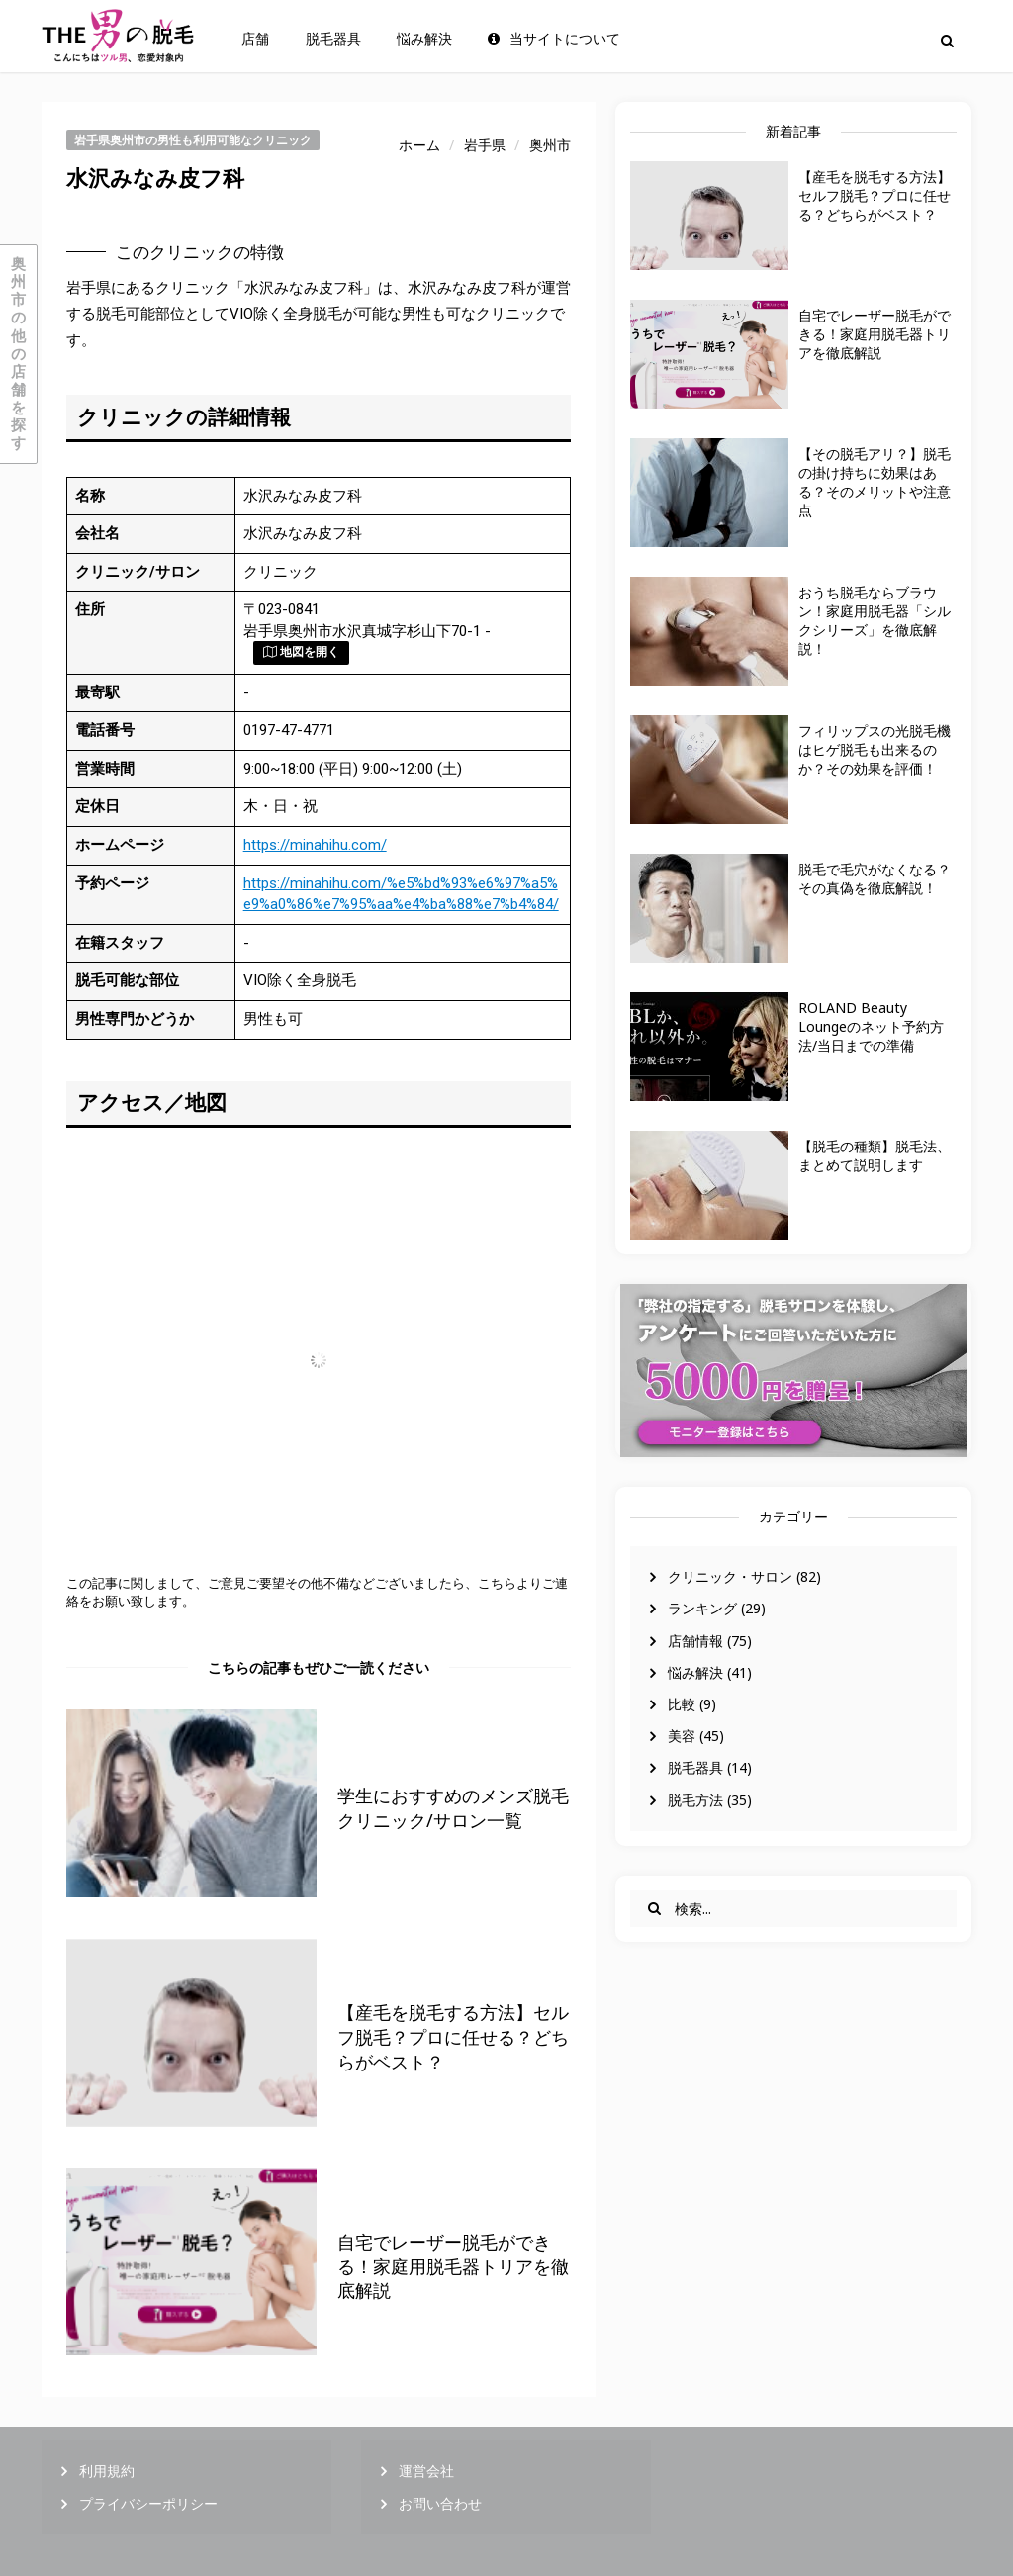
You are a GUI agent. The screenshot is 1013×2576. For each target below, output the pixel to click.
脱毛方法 (695, 1800)
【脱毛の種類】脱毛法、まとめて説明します (874, 1155)
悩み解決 (424, 38)
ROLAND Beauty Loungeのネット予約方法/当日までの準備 (871, 1026)
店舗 (255, 38)
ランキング (702, 1608)
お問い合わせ (440, 2503)
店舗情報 (695, 1640)
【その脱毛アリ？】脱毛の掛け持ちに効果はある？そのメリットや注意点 (874, 481)
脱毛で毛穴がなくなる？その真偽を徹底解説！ (874, 878)
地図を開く (301, 652)
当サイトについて (554, 38)
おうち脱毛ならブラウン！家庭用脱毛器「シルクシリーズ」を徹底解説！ (874, 620)
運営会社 (426, 2470)
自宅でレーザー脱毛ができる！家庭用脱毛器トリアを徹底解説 (874, 334)
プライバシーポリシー (148, 2503)
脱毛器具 (333, 38)
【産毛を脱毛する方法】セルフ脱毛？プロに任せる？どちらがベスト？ (874, 195)
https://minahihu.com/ (315, 845)
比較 (681, 1704)
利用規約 (107, 2470)
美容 (681, 1735)
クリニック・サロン (730, 1576)
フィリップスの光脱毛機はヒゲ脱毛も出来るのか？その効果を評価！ (874, 749)
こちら (497, 1583)
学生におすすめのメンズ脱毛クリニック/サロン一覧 (453, 1808)
